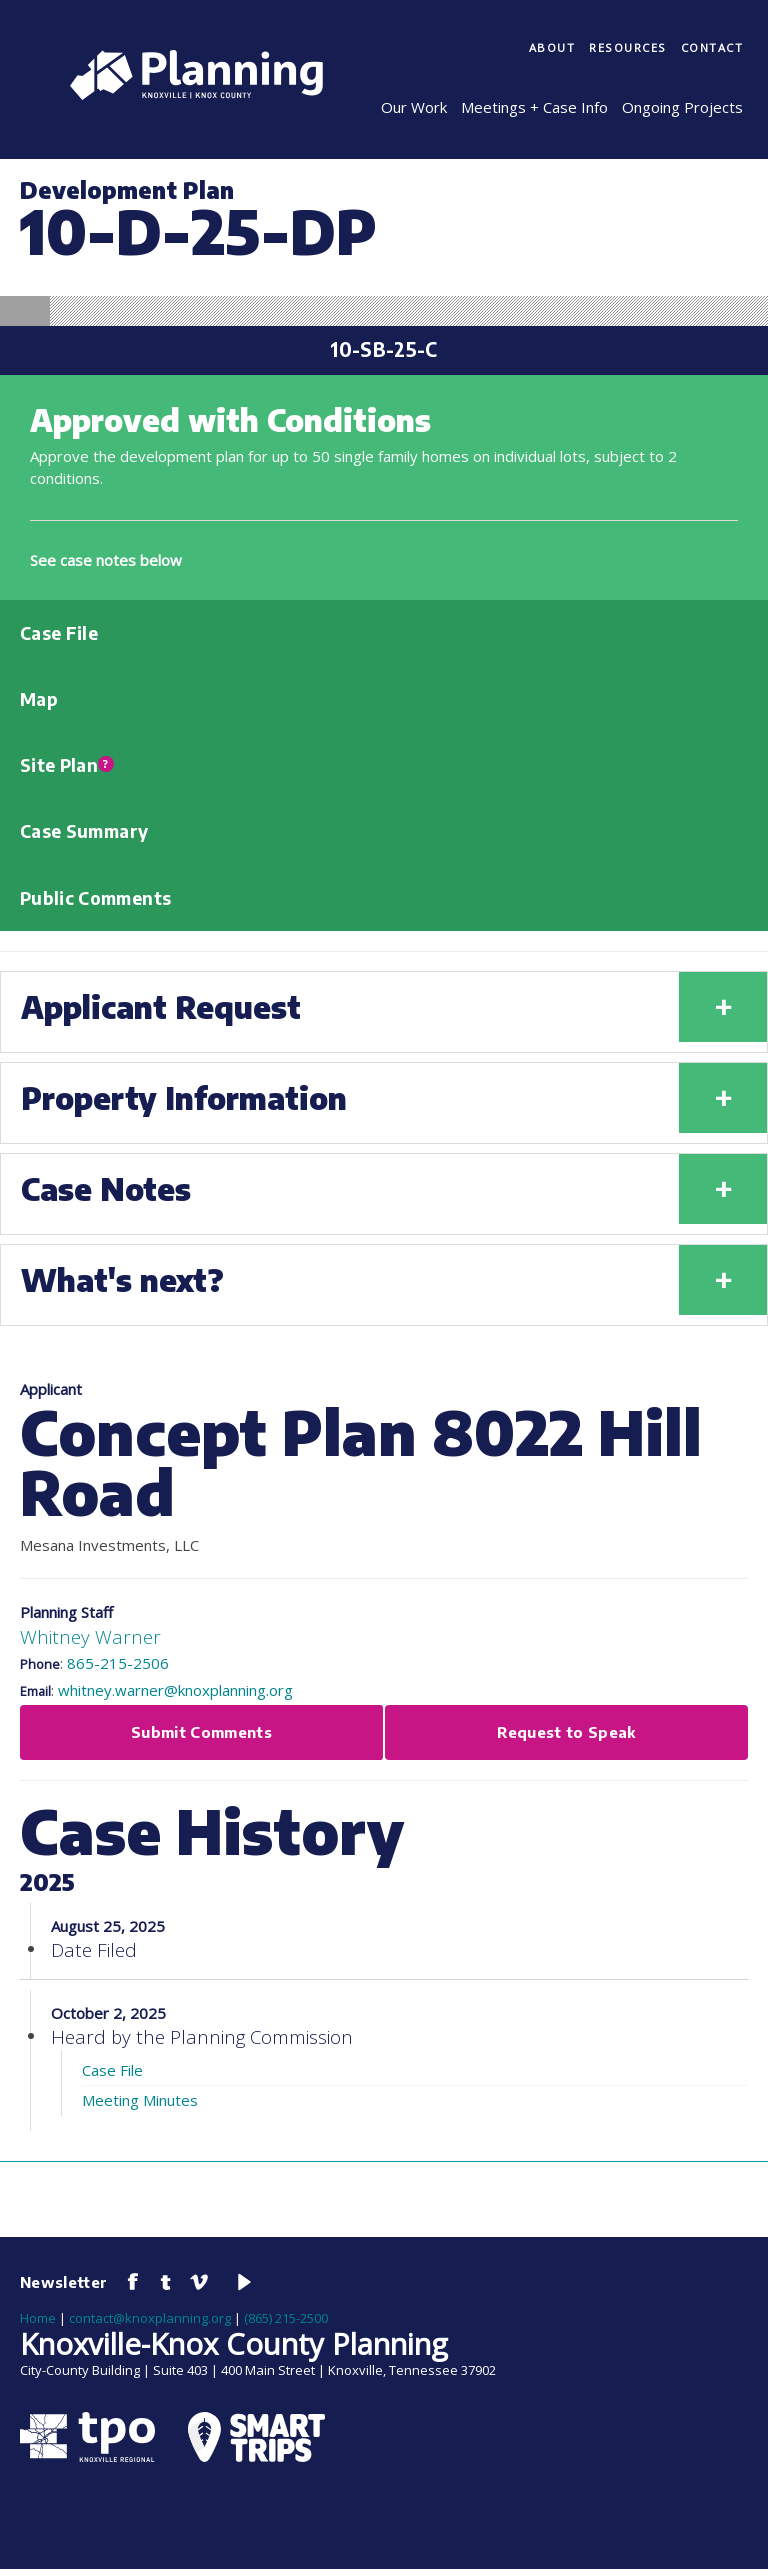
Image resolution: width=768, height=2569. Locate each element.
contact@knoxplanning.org (150, 2318)
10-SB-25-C (384, 349)
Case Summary (84, 831)
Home (38, 2318)
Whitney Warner (90, 1636)
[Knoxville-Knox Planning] (186, 94)
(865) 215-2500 (286, 2318)
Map (39, 699)
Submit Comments (201, 1732)
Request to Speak (566, 1732)
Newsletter (64, 2282)
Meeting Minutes (140, 2100)
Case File (59, 633)
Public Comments (95, 898)
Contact (712, 47)
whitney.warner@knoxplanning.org (175, 1690)
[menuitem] (552, 49)
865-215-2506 (118, 1663)
